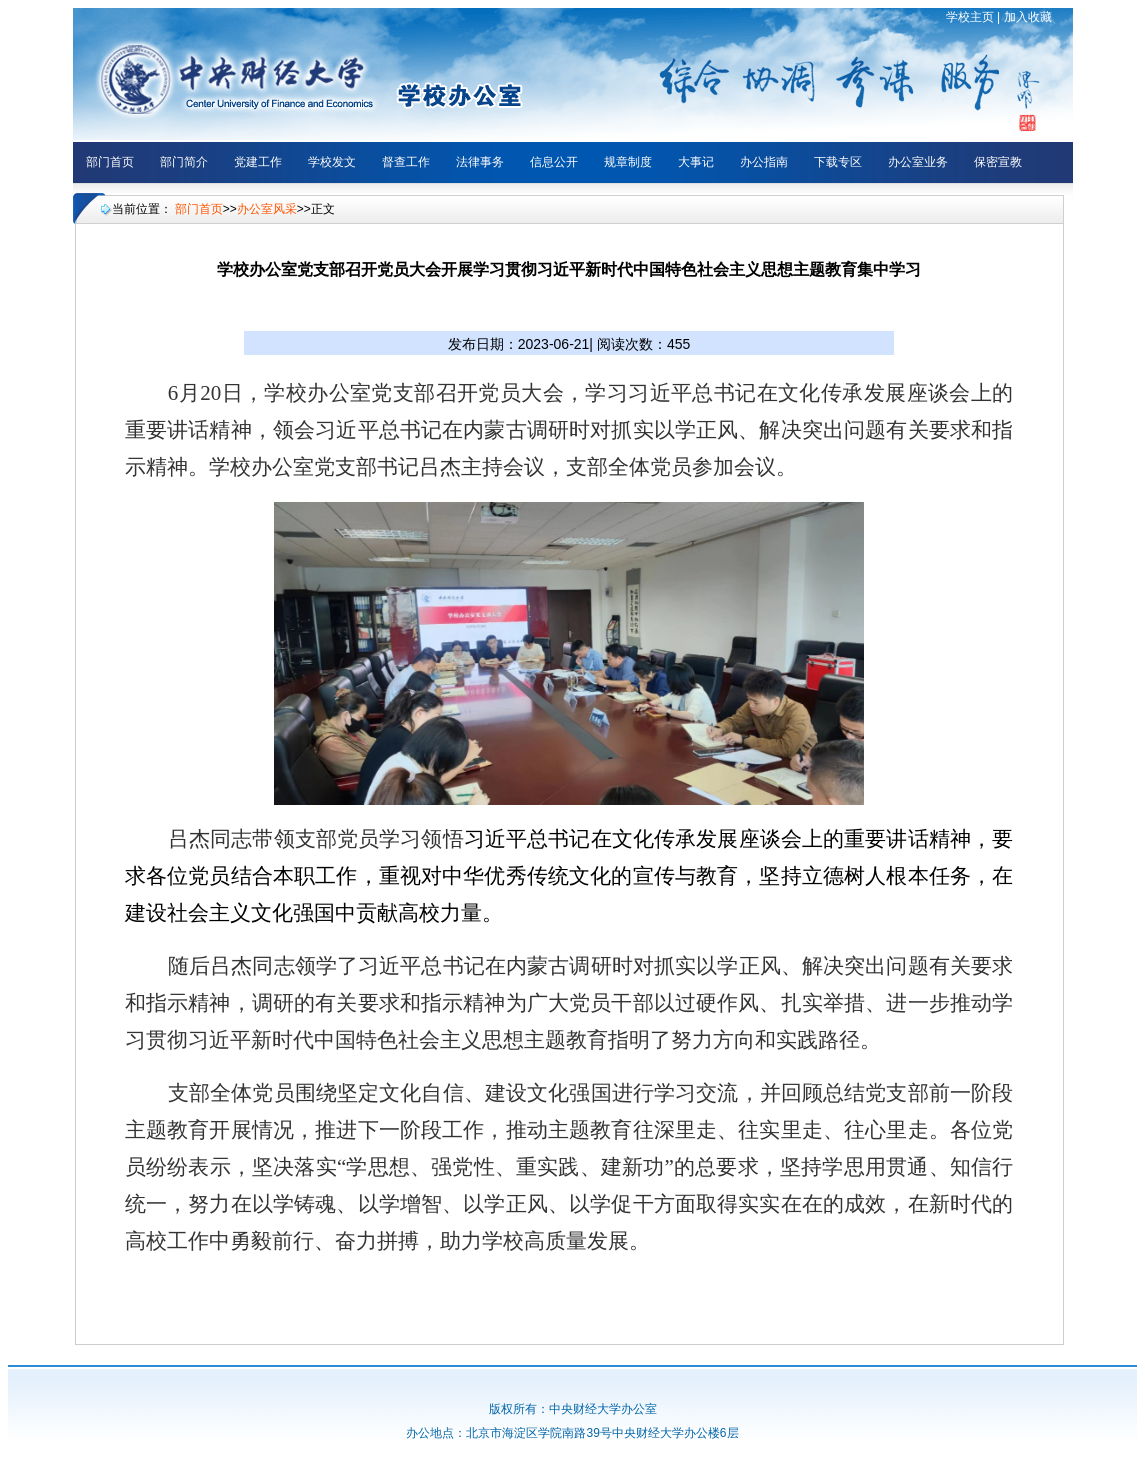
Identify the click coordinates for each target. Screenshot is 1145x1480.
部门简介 (184, 162)
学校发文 (332, 162)
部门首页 (110, 162)
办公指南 (764, 162)
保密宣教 (998, 162)
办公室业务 (918, 162)
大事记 (696, 162)
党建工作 (258, 162)
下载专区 (838, 162)
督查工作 (406, 162)
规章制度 (628, 162)
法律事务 (480, 162)
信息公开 (554, 162)
